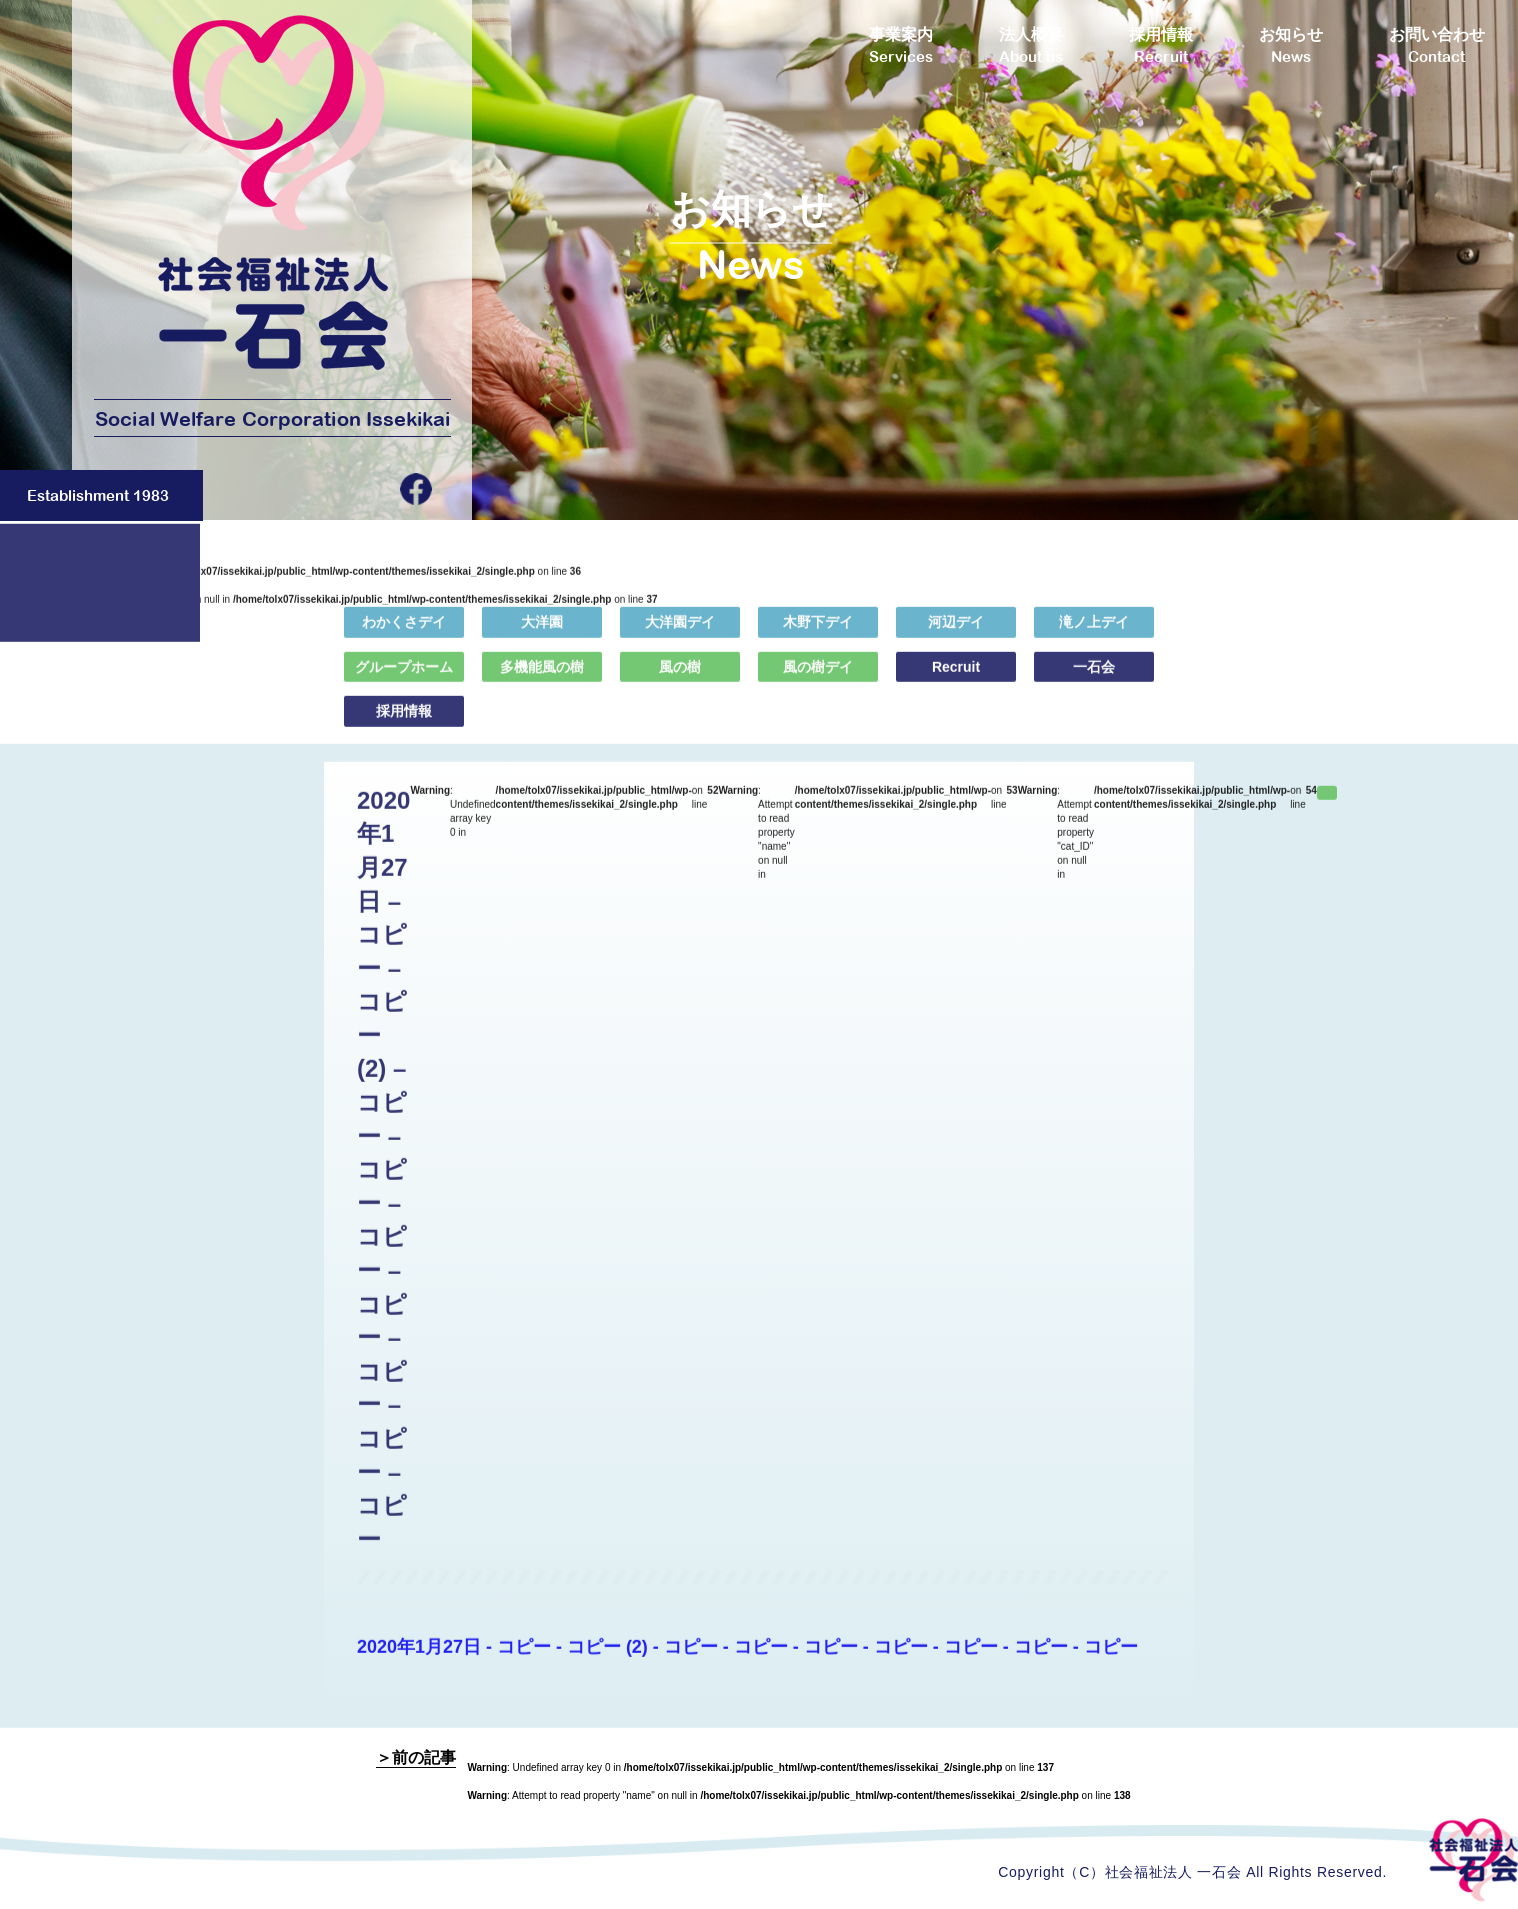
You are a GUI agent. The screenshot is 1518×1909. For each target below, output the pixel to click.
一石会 (1094, 677)
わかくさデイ (404, 633)
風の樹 (680, 677)
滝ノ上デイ (1094, 633)
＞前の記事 (416, 1757)
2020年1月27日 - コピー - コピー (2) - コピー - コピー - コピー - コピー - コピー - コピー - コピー (747, 1658)
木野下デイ (818, 633)
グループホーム (404, 677)
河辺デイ (956, 633)
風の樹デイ (818, 677)
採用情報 (404, 722)
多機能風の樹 (542, 677)
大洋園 (542, 633)
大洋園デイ (680, 633)
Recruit (956, 677)
